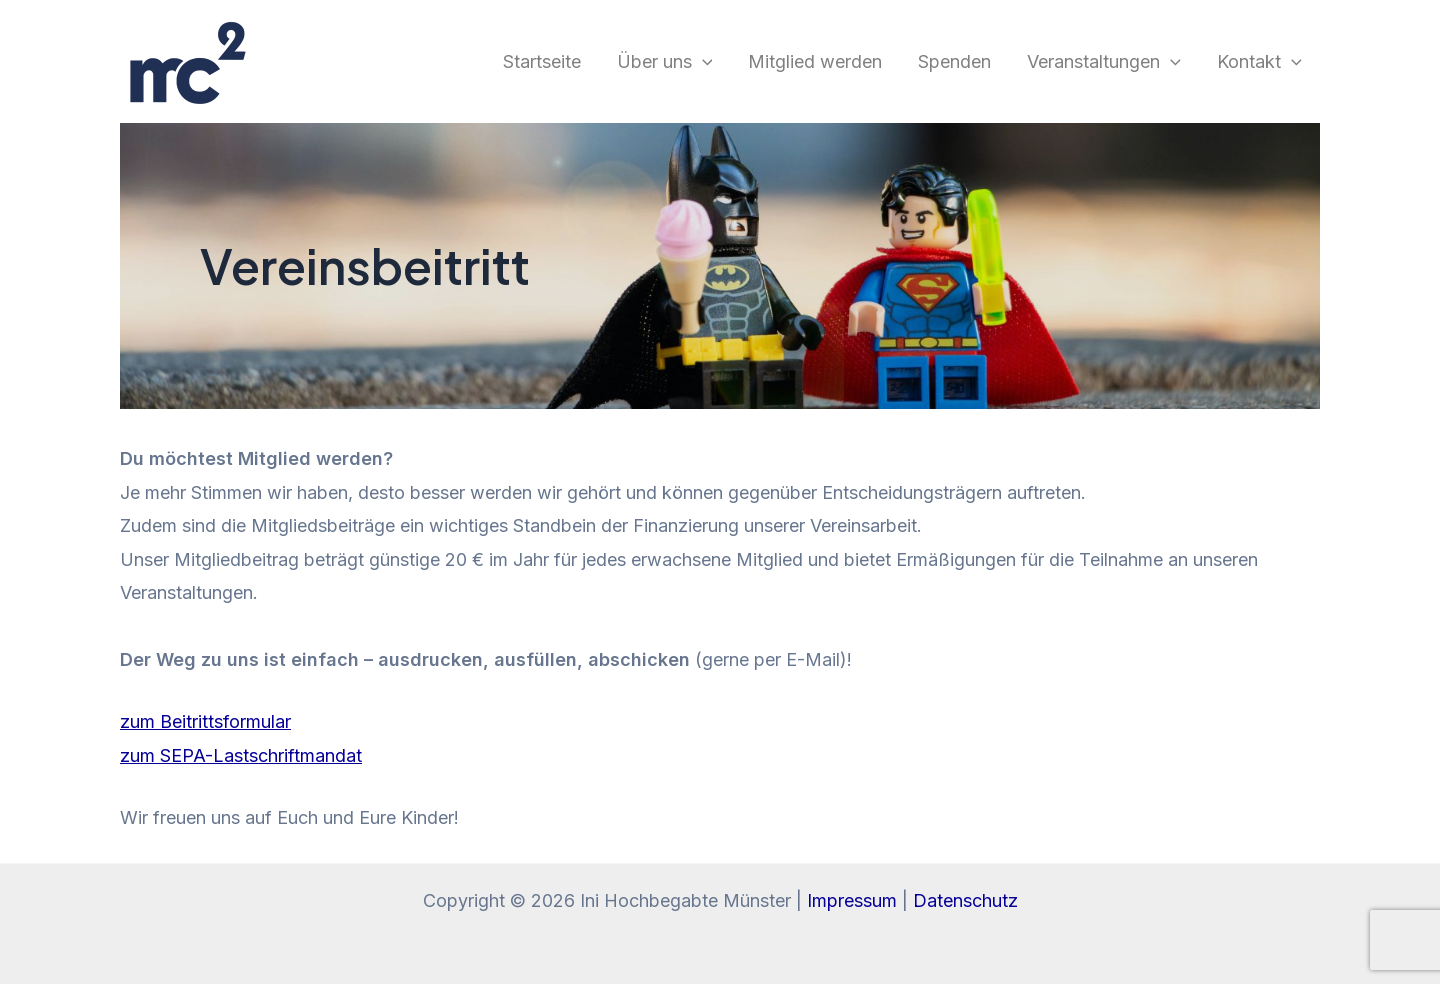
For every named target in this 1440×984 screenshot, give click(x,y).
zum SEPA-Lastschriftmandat (241, 755)
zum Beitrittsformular (205, 721)
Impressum (852, 900)
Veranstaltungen (1104, 62)
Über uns (665, 62)
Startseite (542, 61)
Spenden (954, 61)
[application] (702, 62)
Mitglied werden (815, 61)
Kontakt (1259, 62)
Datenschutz (965, 900)
